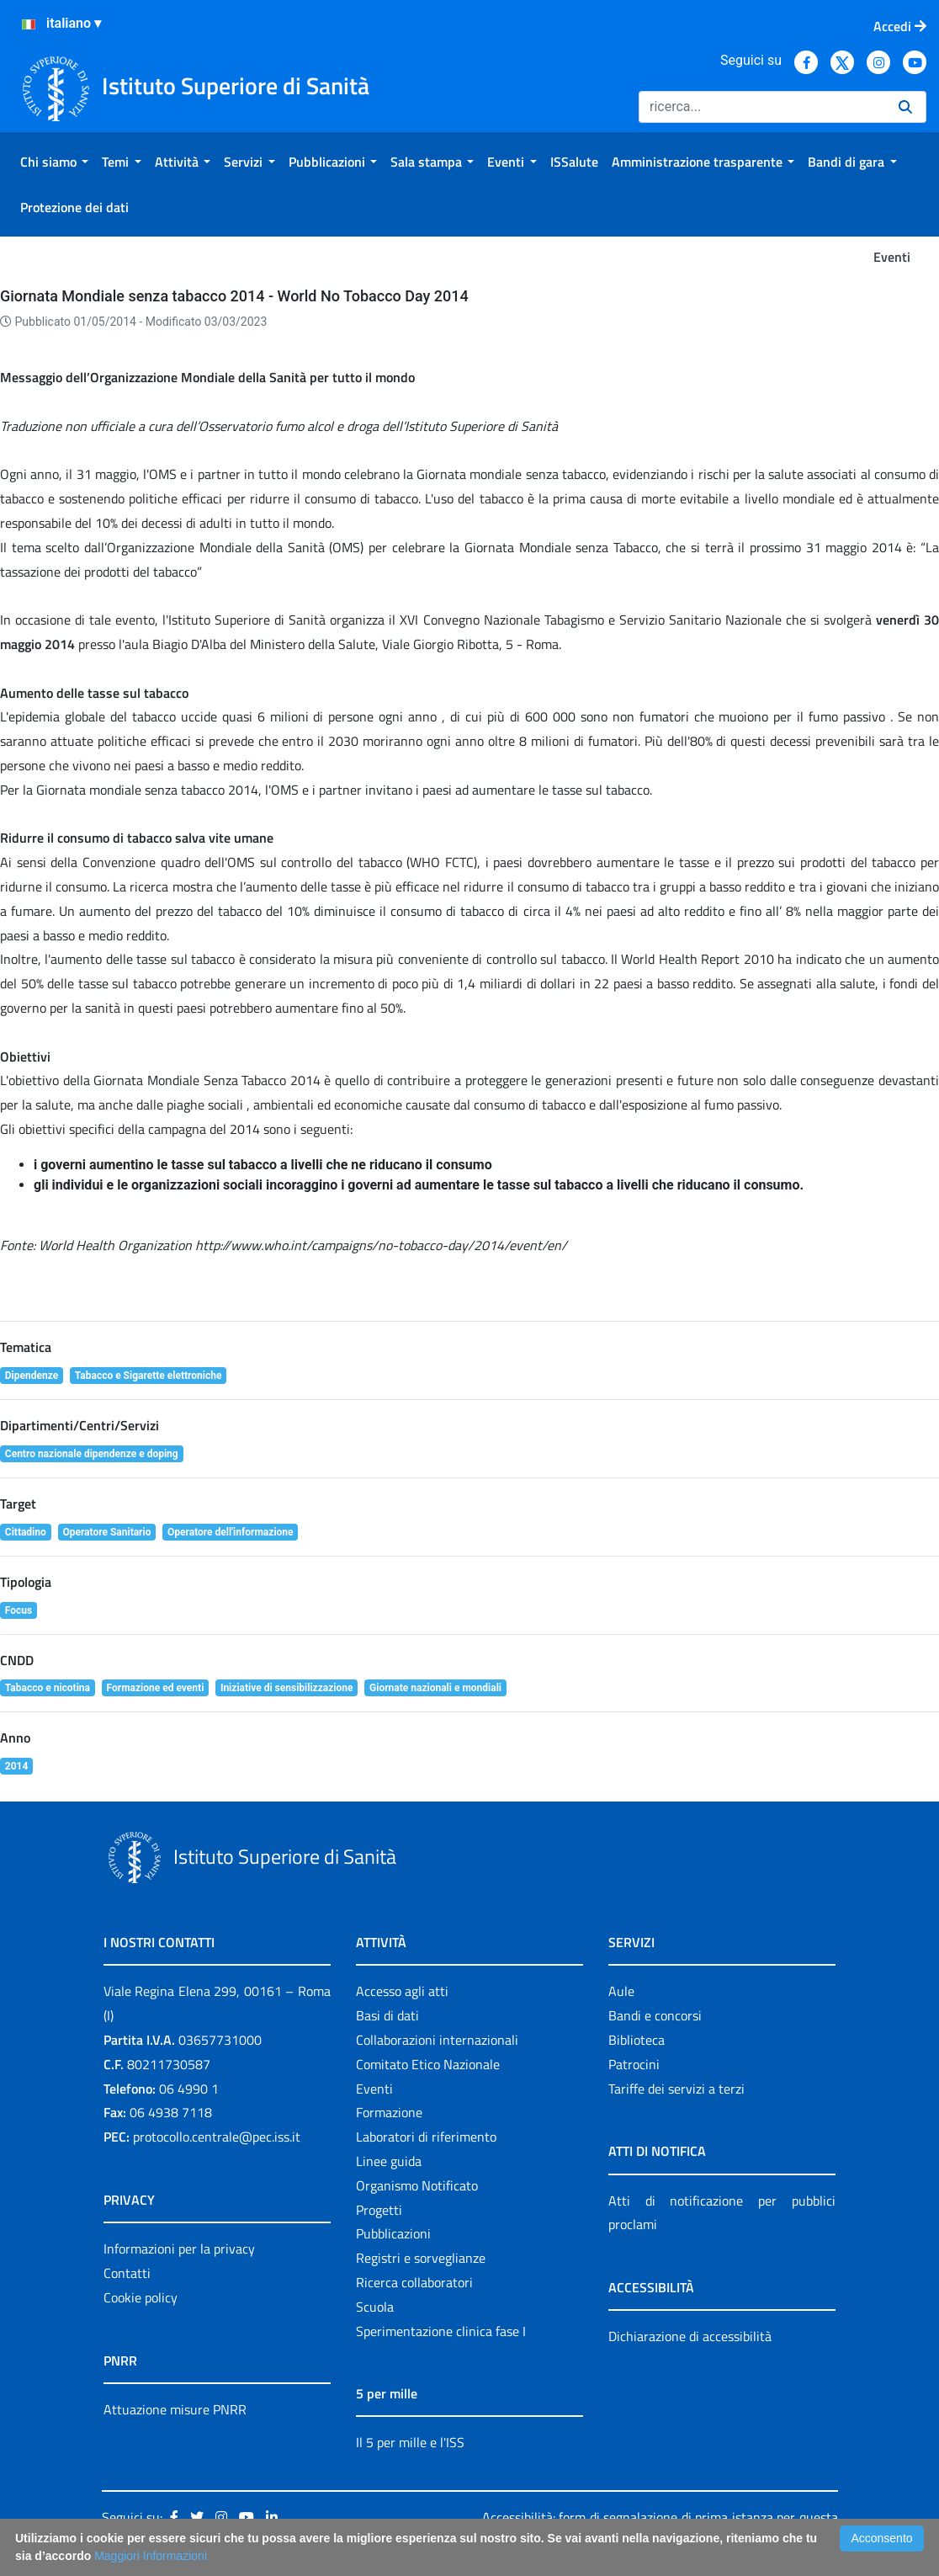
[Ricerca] (762, 107)
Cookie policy (140, 2297)
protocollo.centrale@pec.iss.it (216, 2136)
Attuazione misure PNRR (175, 2409)
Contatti (127, 2273)
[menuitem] (54, 161)
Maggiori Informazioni (150, 2556)
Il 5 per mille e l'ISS (410, 2442)
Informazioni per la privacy (179, 2248)
